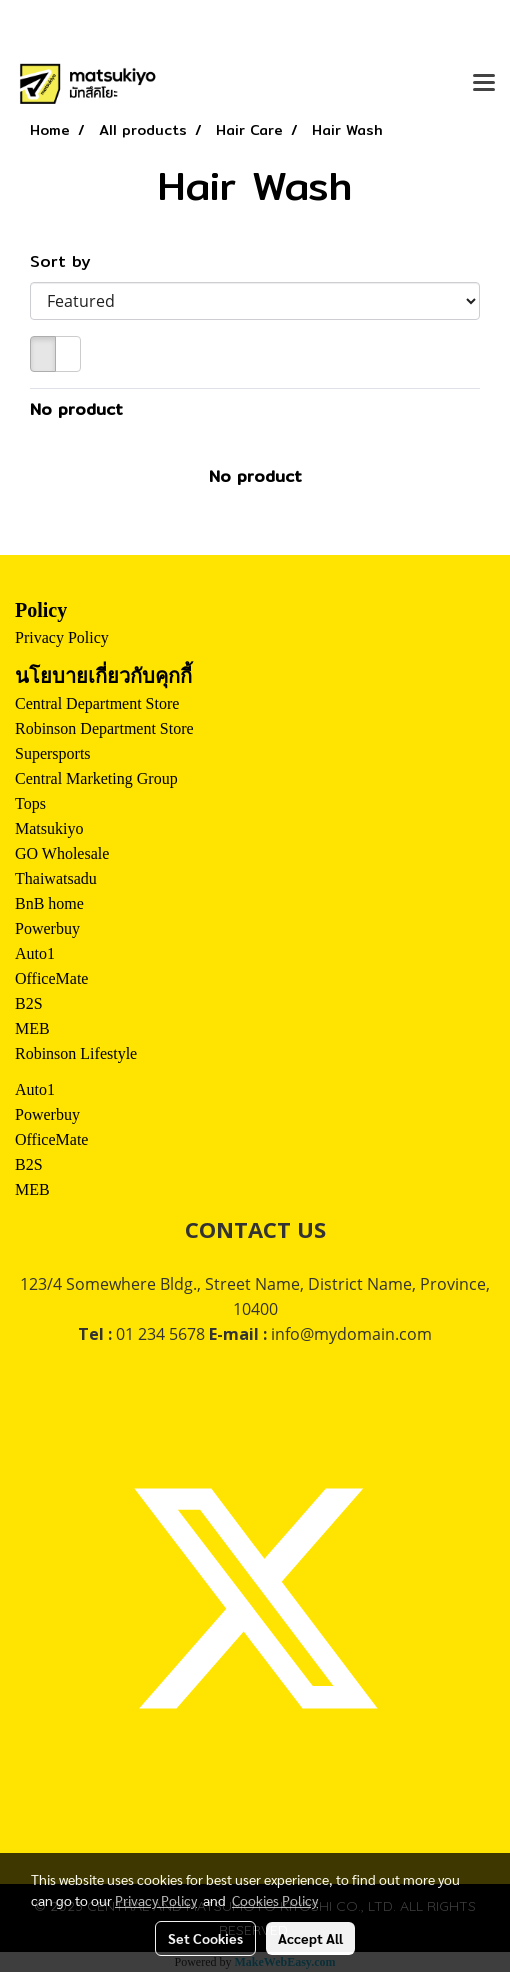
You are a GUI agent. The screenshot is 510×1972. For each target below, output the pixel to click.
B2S (29, 1003)
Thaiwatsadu (56, 878)
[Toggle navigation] (484, 84)
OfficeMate (51, 978)
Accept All (310, 1938)
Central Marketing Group (96, 778)
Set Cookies (205, 1938)
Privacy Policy (62, 637)
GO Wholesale (62, 853)
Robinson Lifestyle (76, 1053)
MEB (32, 1028)
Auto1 (35, 953)
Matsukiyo (49, 828)
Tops (30, 803)
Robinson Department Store (104, 728)
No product (76, 410)
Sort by (69, 262)
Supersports (53, 753)
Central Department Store (97, 703)
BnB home (49, 903)
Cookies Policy (275, 1900)
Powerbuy (47, 928)
